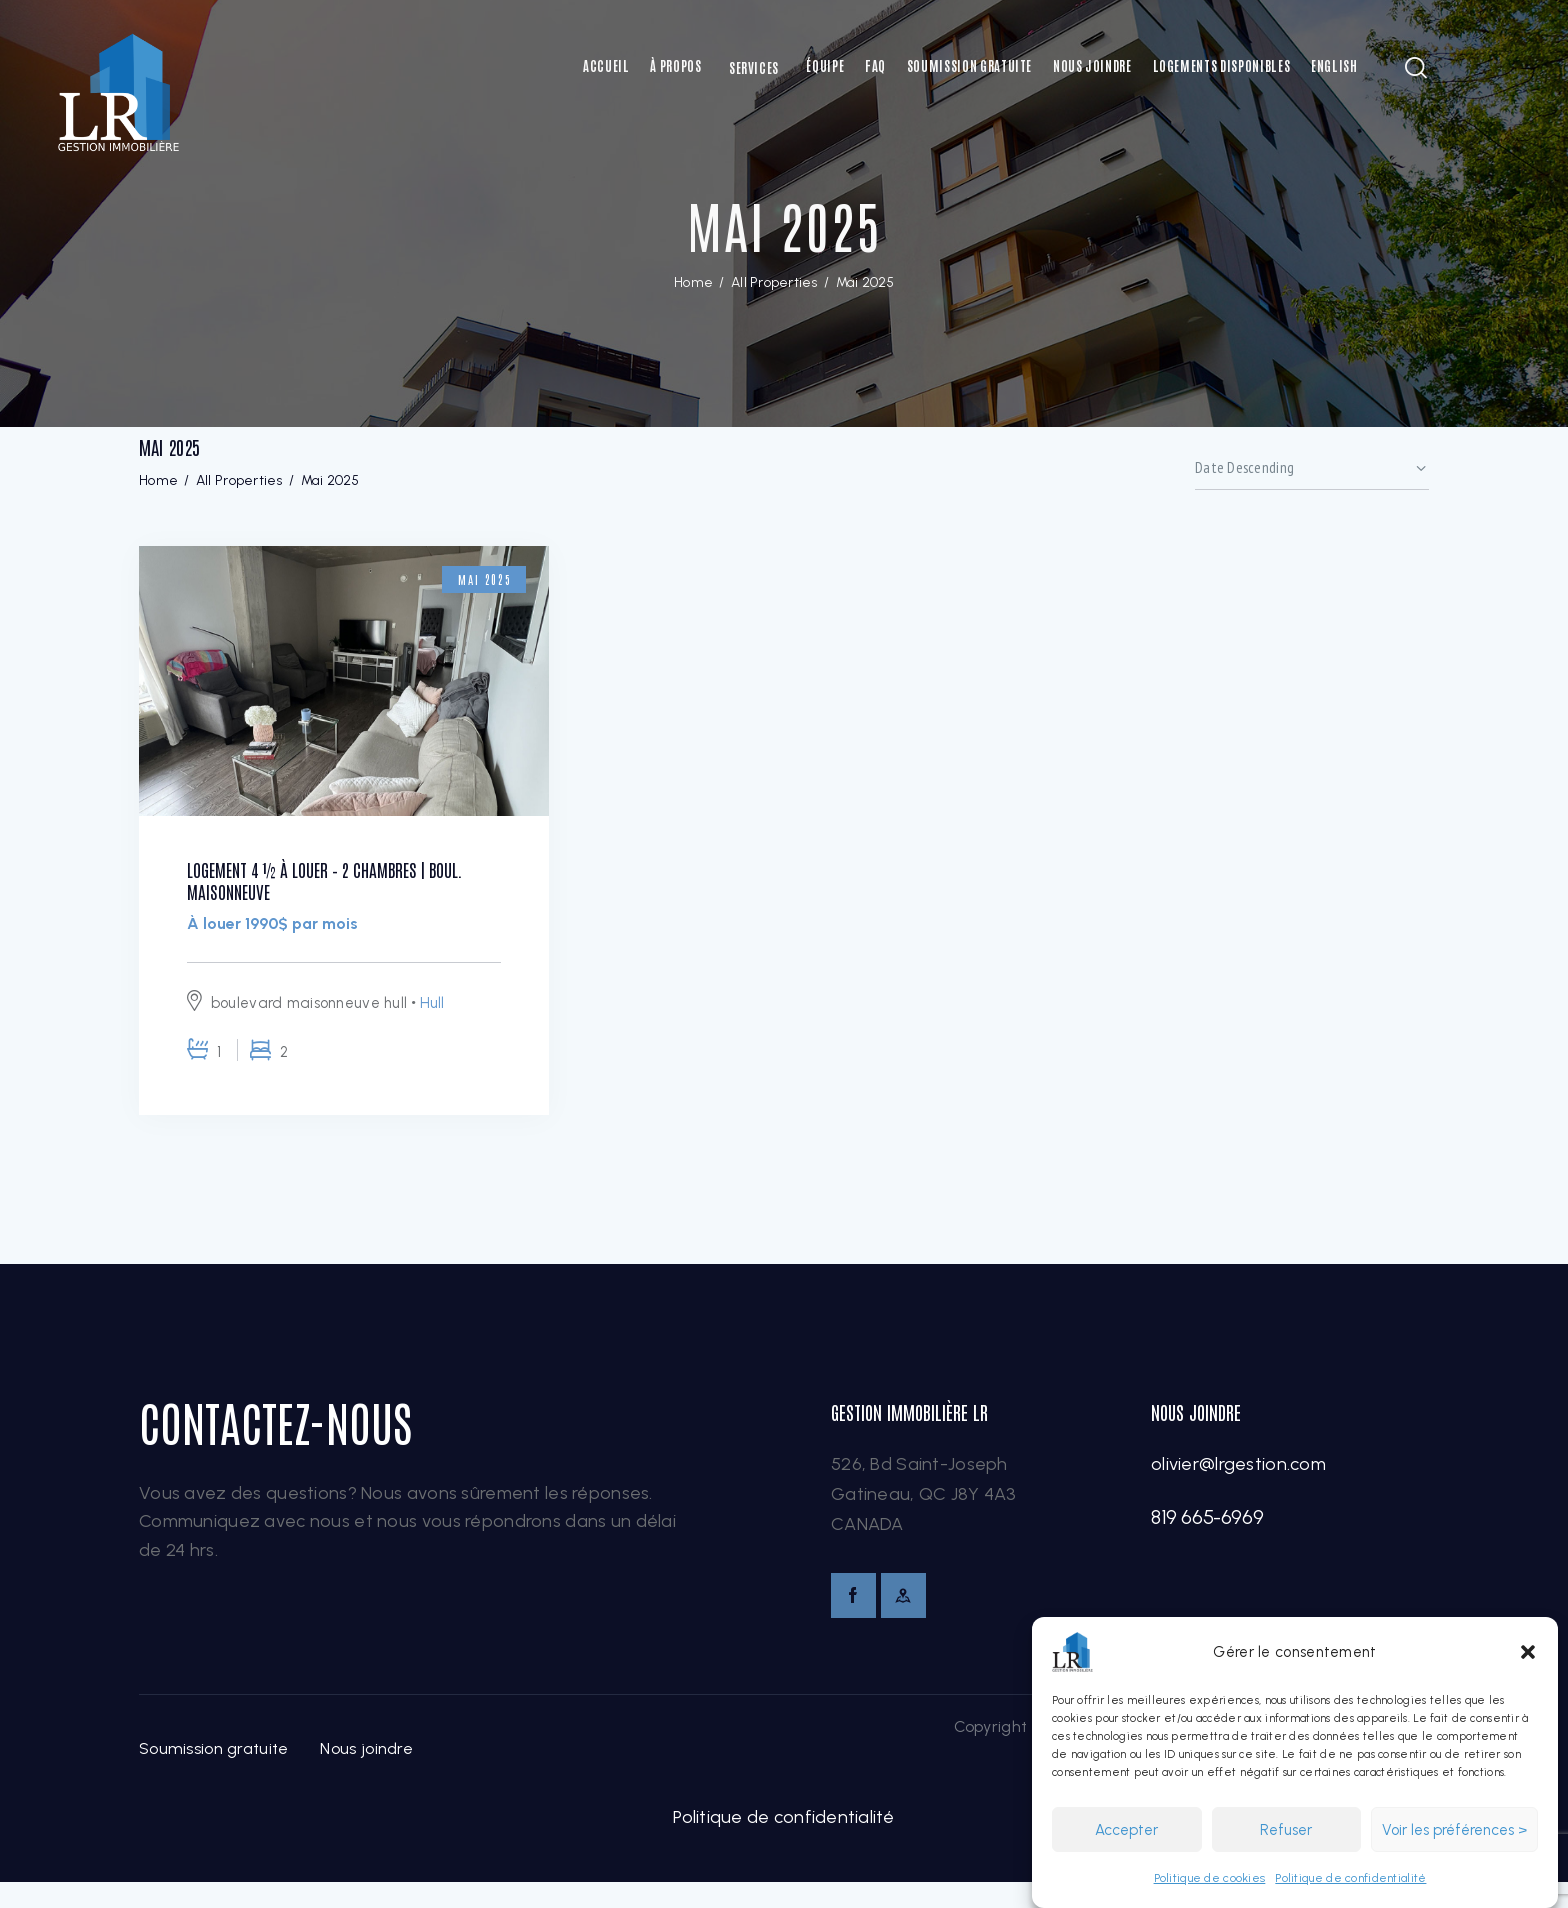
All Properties (774, 282)
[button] (1528, 1652)
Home (693, 282)
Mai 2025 (474, 579)
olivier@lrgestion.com (1238, 1487)
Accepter (1126, 1830)
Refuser (1286, 1830)
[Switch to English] (1334, 66)
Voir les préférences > (1454, 1830)
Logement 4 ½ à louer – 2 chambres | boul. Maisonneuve (327, 891)
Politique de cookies (1210, 1878)
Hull (432, 1025)
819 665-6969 (1207, 1540)
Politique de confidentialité (1350, 1878)
